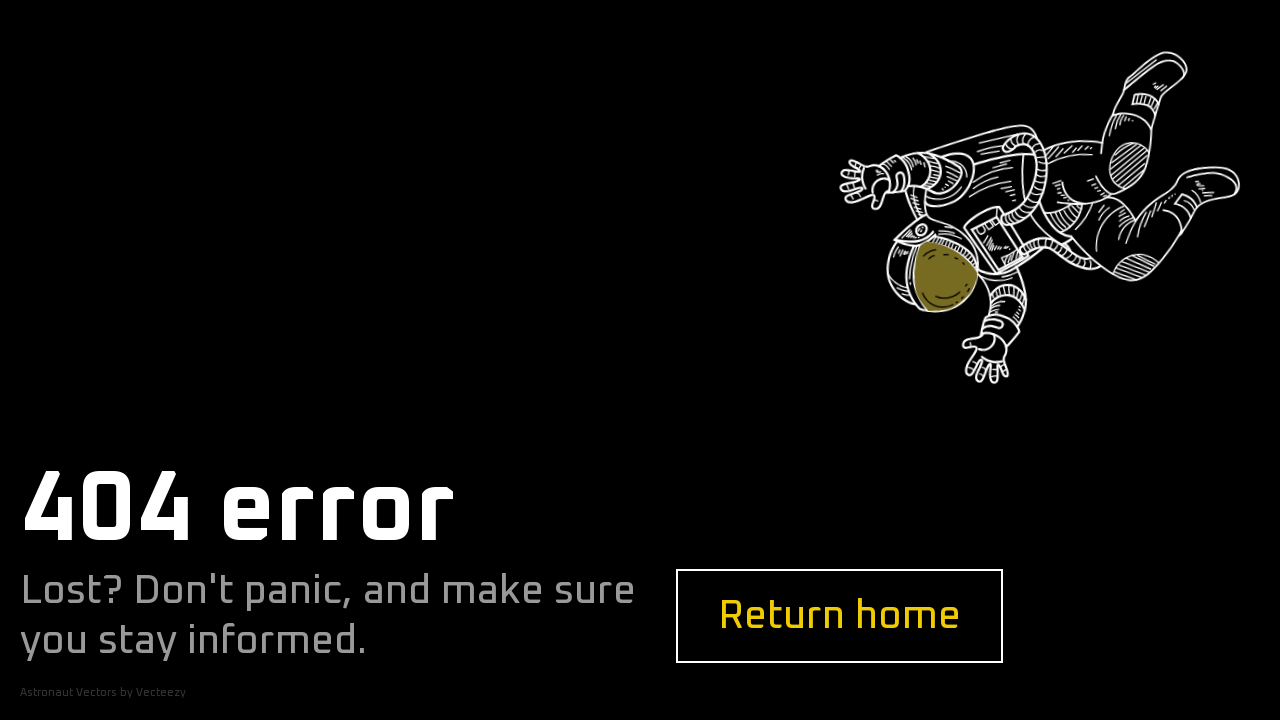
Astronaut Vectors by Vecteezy (103, 692)
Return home (839, 616)
